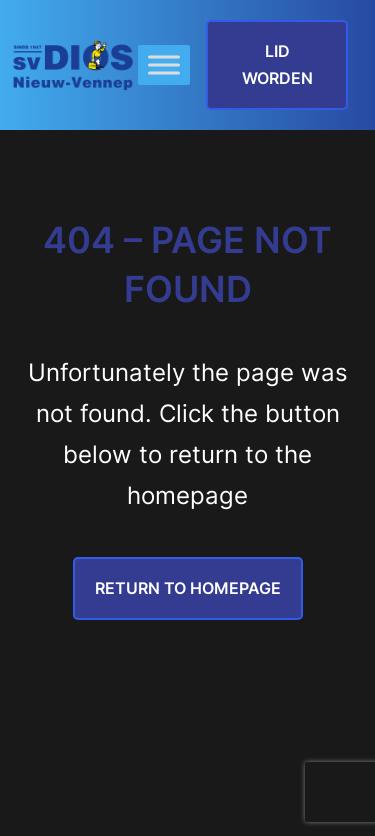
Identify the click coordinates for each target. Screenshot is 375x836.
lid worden (277, 64)
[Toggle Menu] (164, 65)
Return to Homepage (188, 588)
